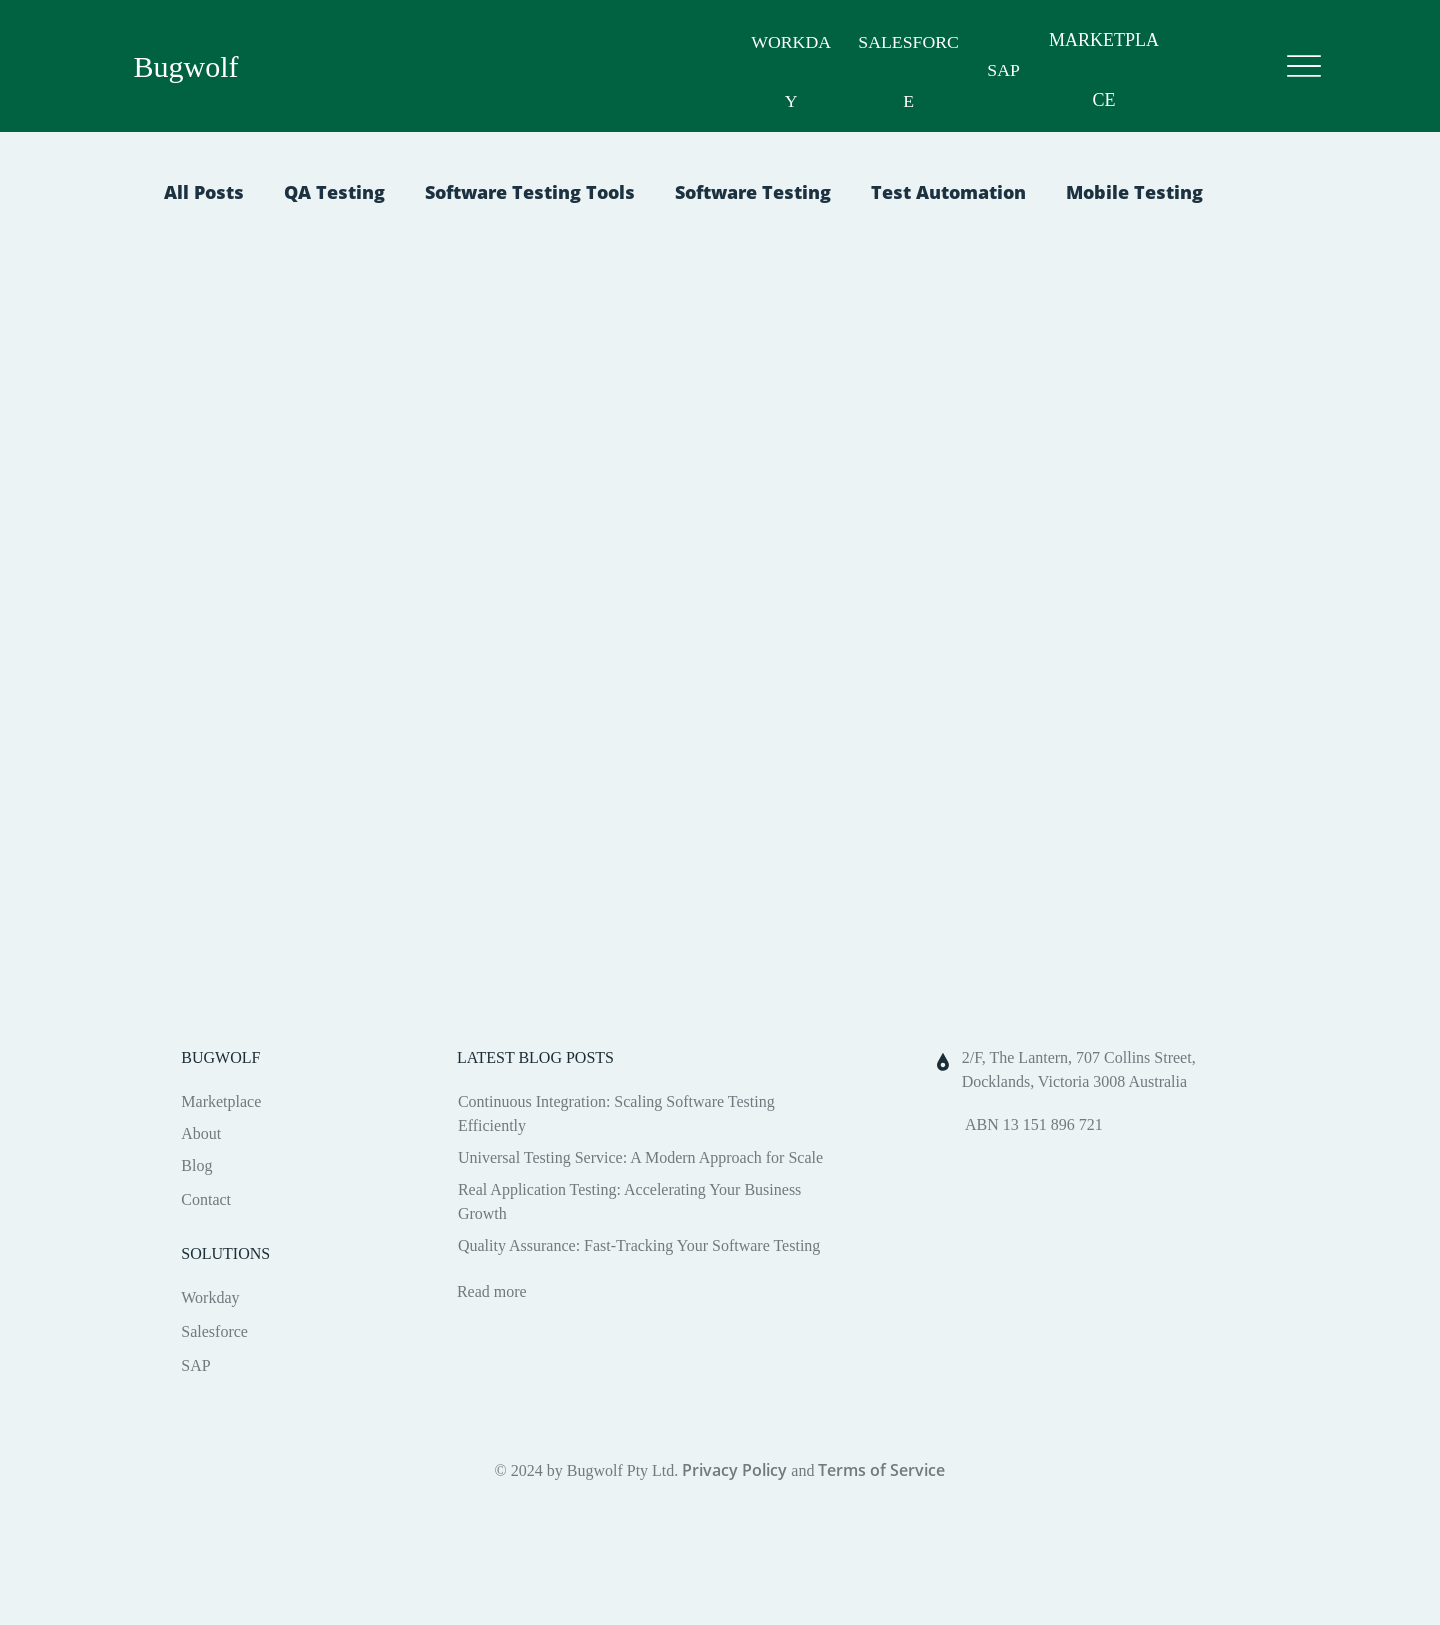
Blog (196, 1165)
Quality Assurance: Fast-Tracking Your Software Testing (639, 1245)
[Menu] (1304, 66)
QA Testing (334, 192)
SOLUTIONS (225, 1253)
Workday (210, 1297)
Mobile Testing (1134, 192)
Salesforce (214, 1331)
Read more (492, 1291)
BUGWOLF (220, 1057)
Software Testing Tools (530, 192)
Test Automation (948, 192)
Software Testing (753, 192)
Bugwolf (186, 66)
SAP (997, 70)
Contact (206, 1199)
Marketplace (221, 1101)
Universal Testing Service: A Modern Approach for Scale (640, 1157)
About (201, 1133)
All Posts (204, 192)
